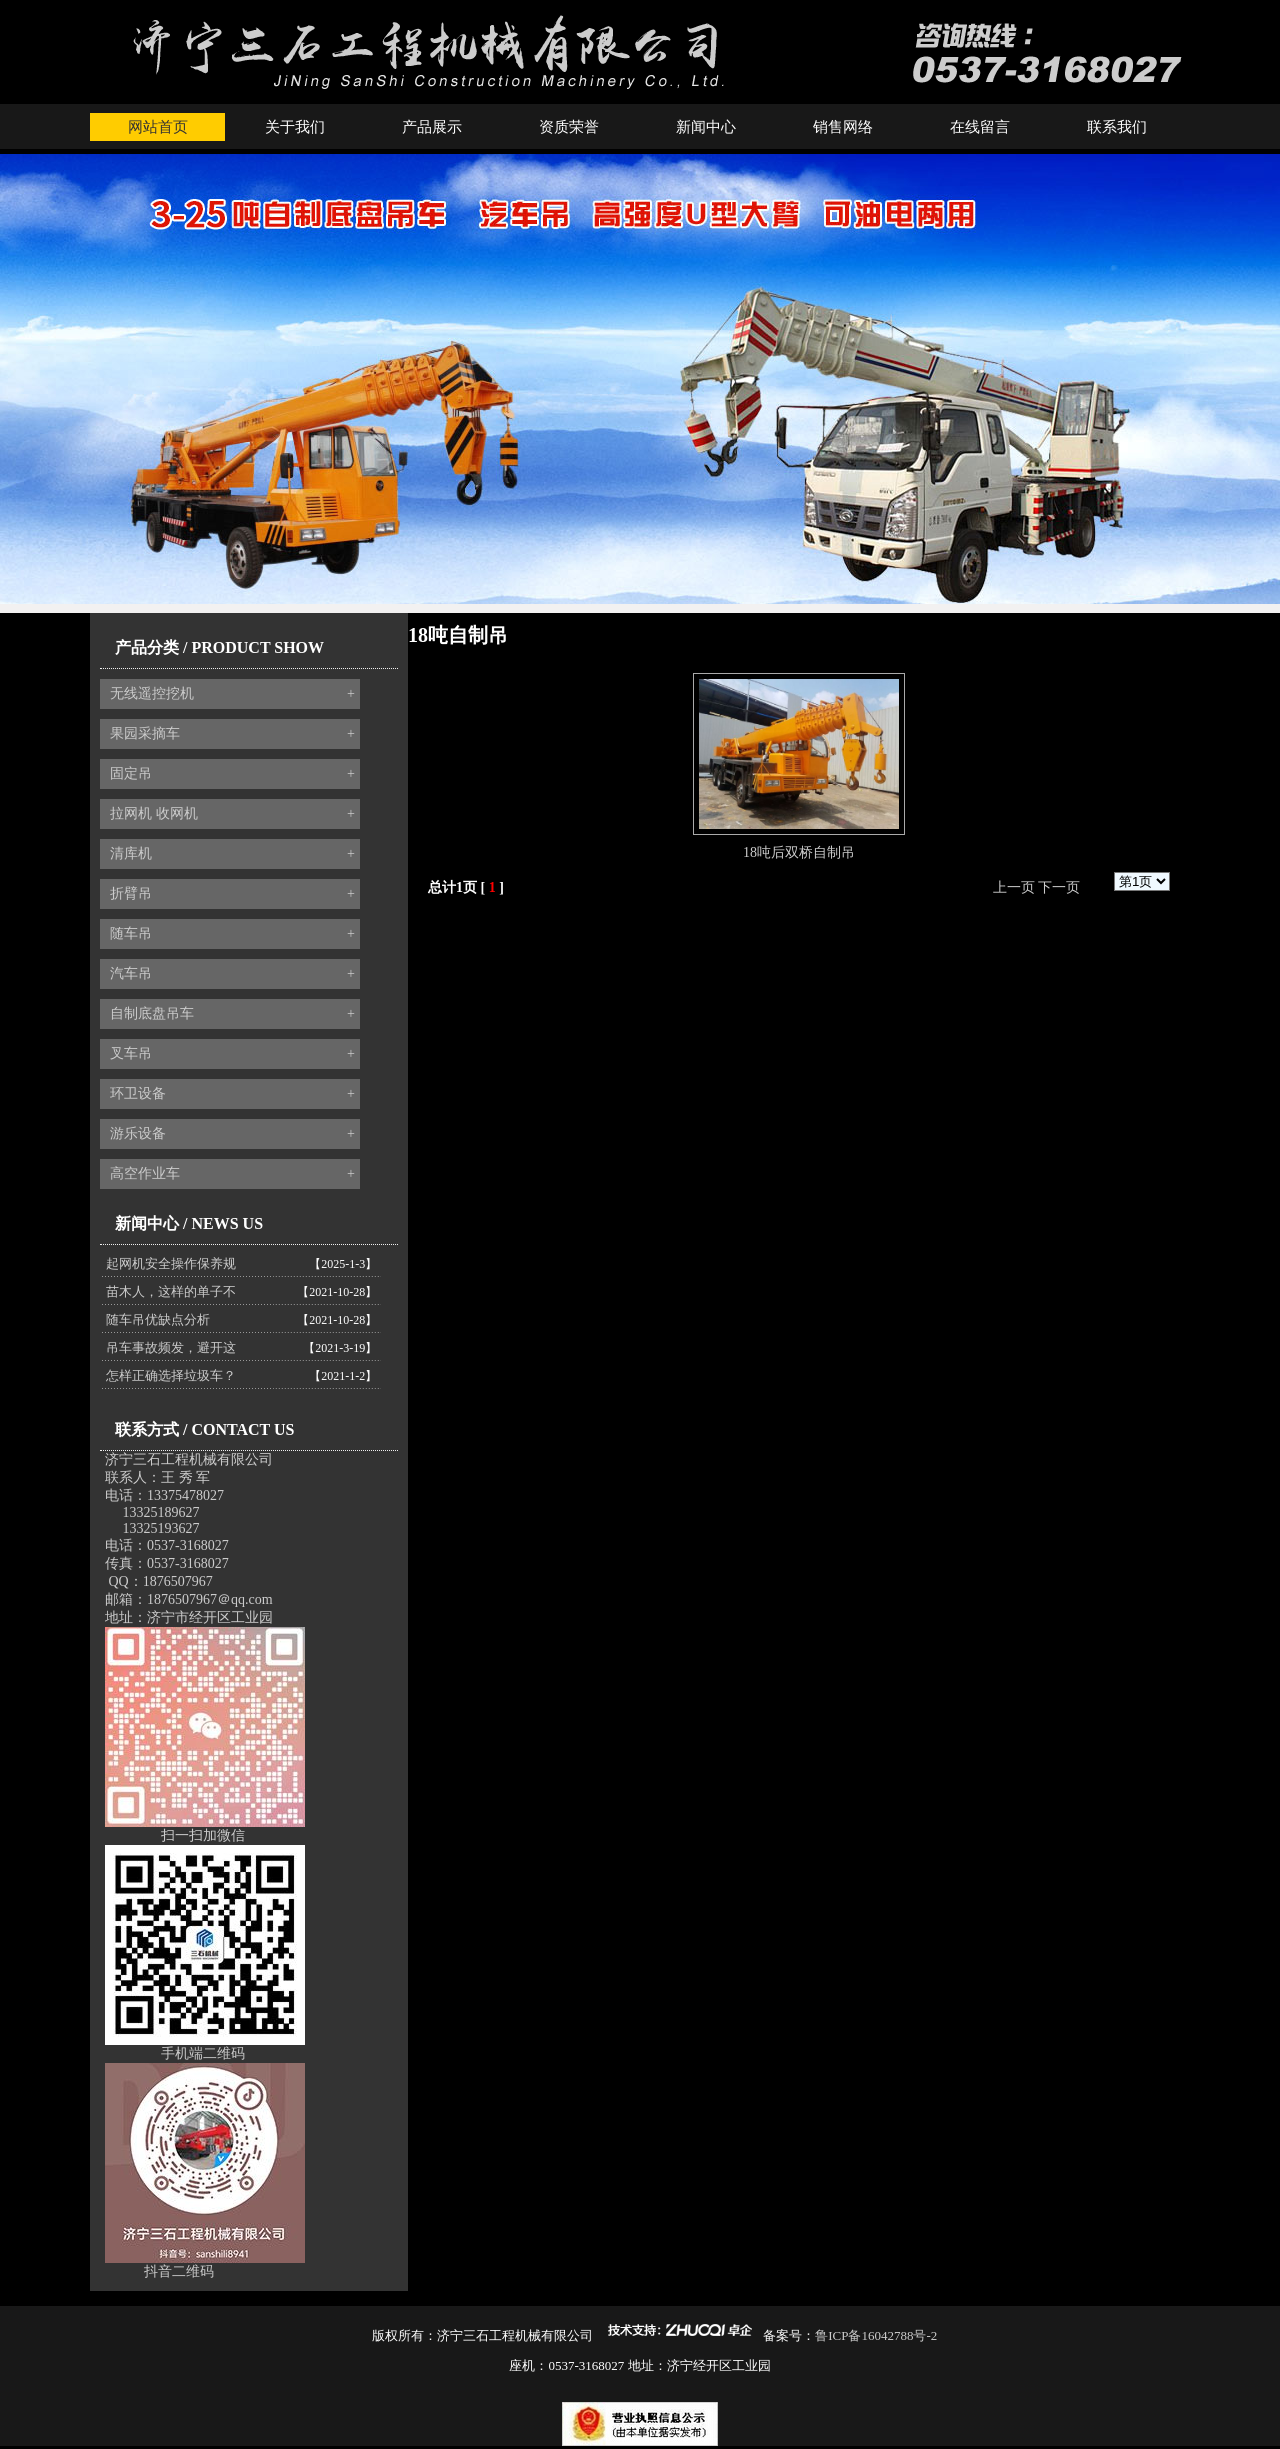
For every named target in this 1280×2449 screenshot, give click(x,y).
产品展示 (432, 127)
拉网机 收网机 (232, 814)
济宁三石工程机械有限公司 (189, 1459)
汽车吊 (232, 974)
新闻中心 (706, 127)
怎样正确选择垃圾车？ (171, 1375)
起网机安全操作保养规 (171, 1263)
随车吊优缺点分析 (158, 1319)
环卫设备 (232, 1094)
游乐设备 (232, 1134)
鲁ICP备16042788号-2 (876, 2335)
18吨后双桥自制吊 (799, 852)
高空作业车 (232, 1174)
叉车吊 (232, 1054)
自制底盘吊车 (232, 1014)
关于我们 (295, 127)
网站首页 (158, 127)
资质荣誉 (569, 127)
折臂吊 (232, 894)
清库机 (232, 854)
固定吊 (232, 774)
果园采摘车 (232, 734)
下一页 (1059, 887)
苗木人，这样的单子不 (171, 1291)
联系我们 (1117, 127)
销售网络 (843, 127)
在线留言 (980, 127)
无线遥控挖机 (232, 694)
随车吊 (232, 934)
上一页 (1014, 887)
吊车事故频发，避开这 (171, 1347)
